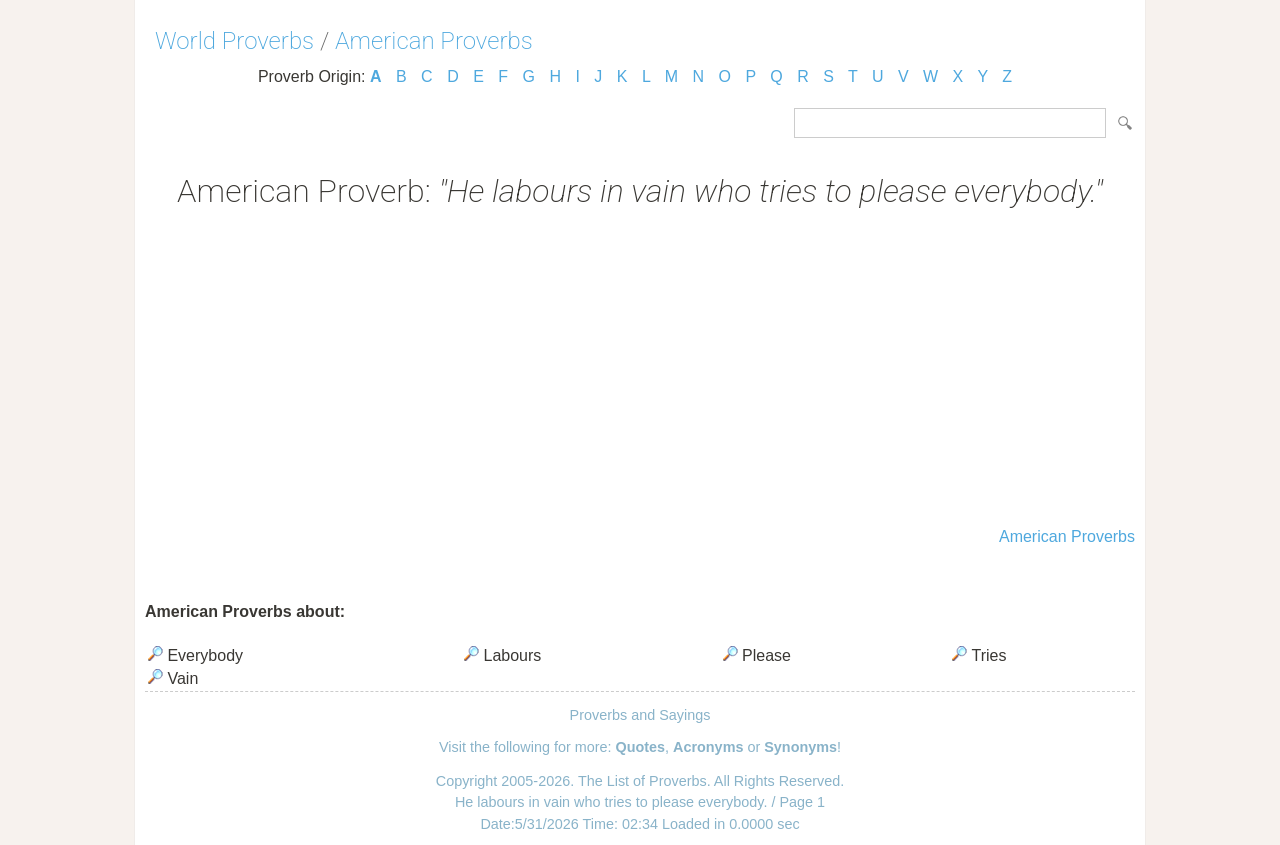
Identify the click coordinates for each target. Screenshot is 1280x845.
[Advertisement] (640, 370)
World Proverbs (234, 41)
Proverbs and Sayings (640, 715)
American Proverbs (434, 41)
